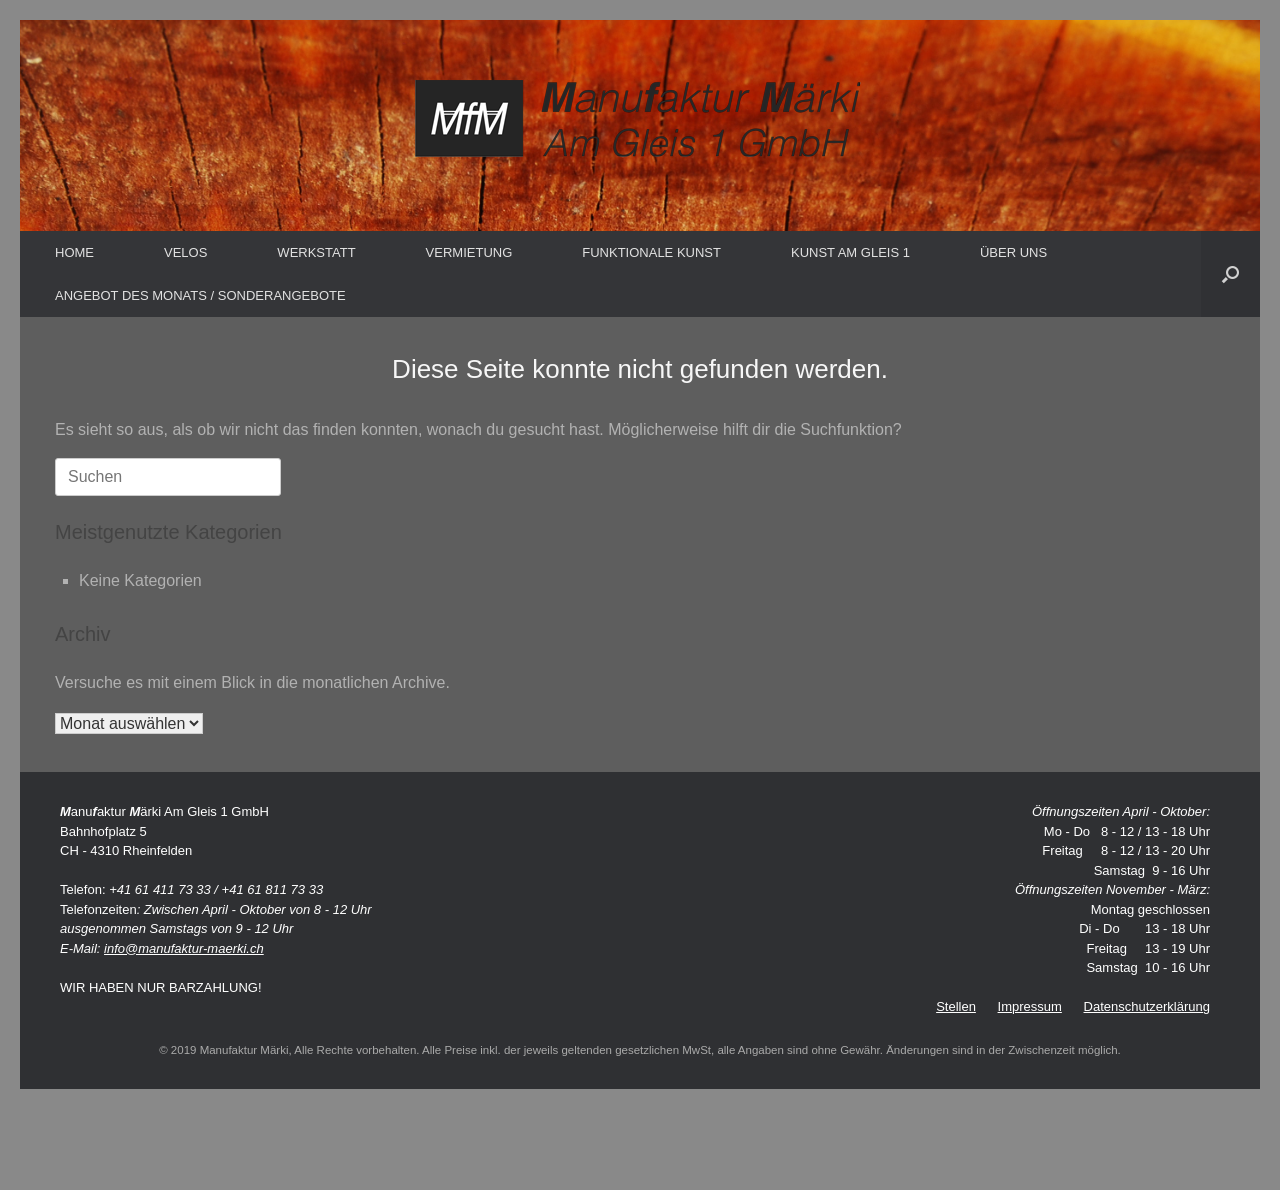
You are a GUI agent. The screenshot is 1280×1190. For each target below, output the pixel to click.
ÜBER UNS (1013, 252)
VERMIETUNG (469, 252)
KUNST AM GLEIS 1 (850, 252)
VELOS (185, 252)
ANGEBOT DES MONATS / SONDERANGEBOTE (200, 295)
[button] (1230, 274)
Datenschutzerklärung (1147, 1006)
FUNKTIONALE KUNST (651, 252)
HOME (74, 252)
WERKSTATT (316, 252)
